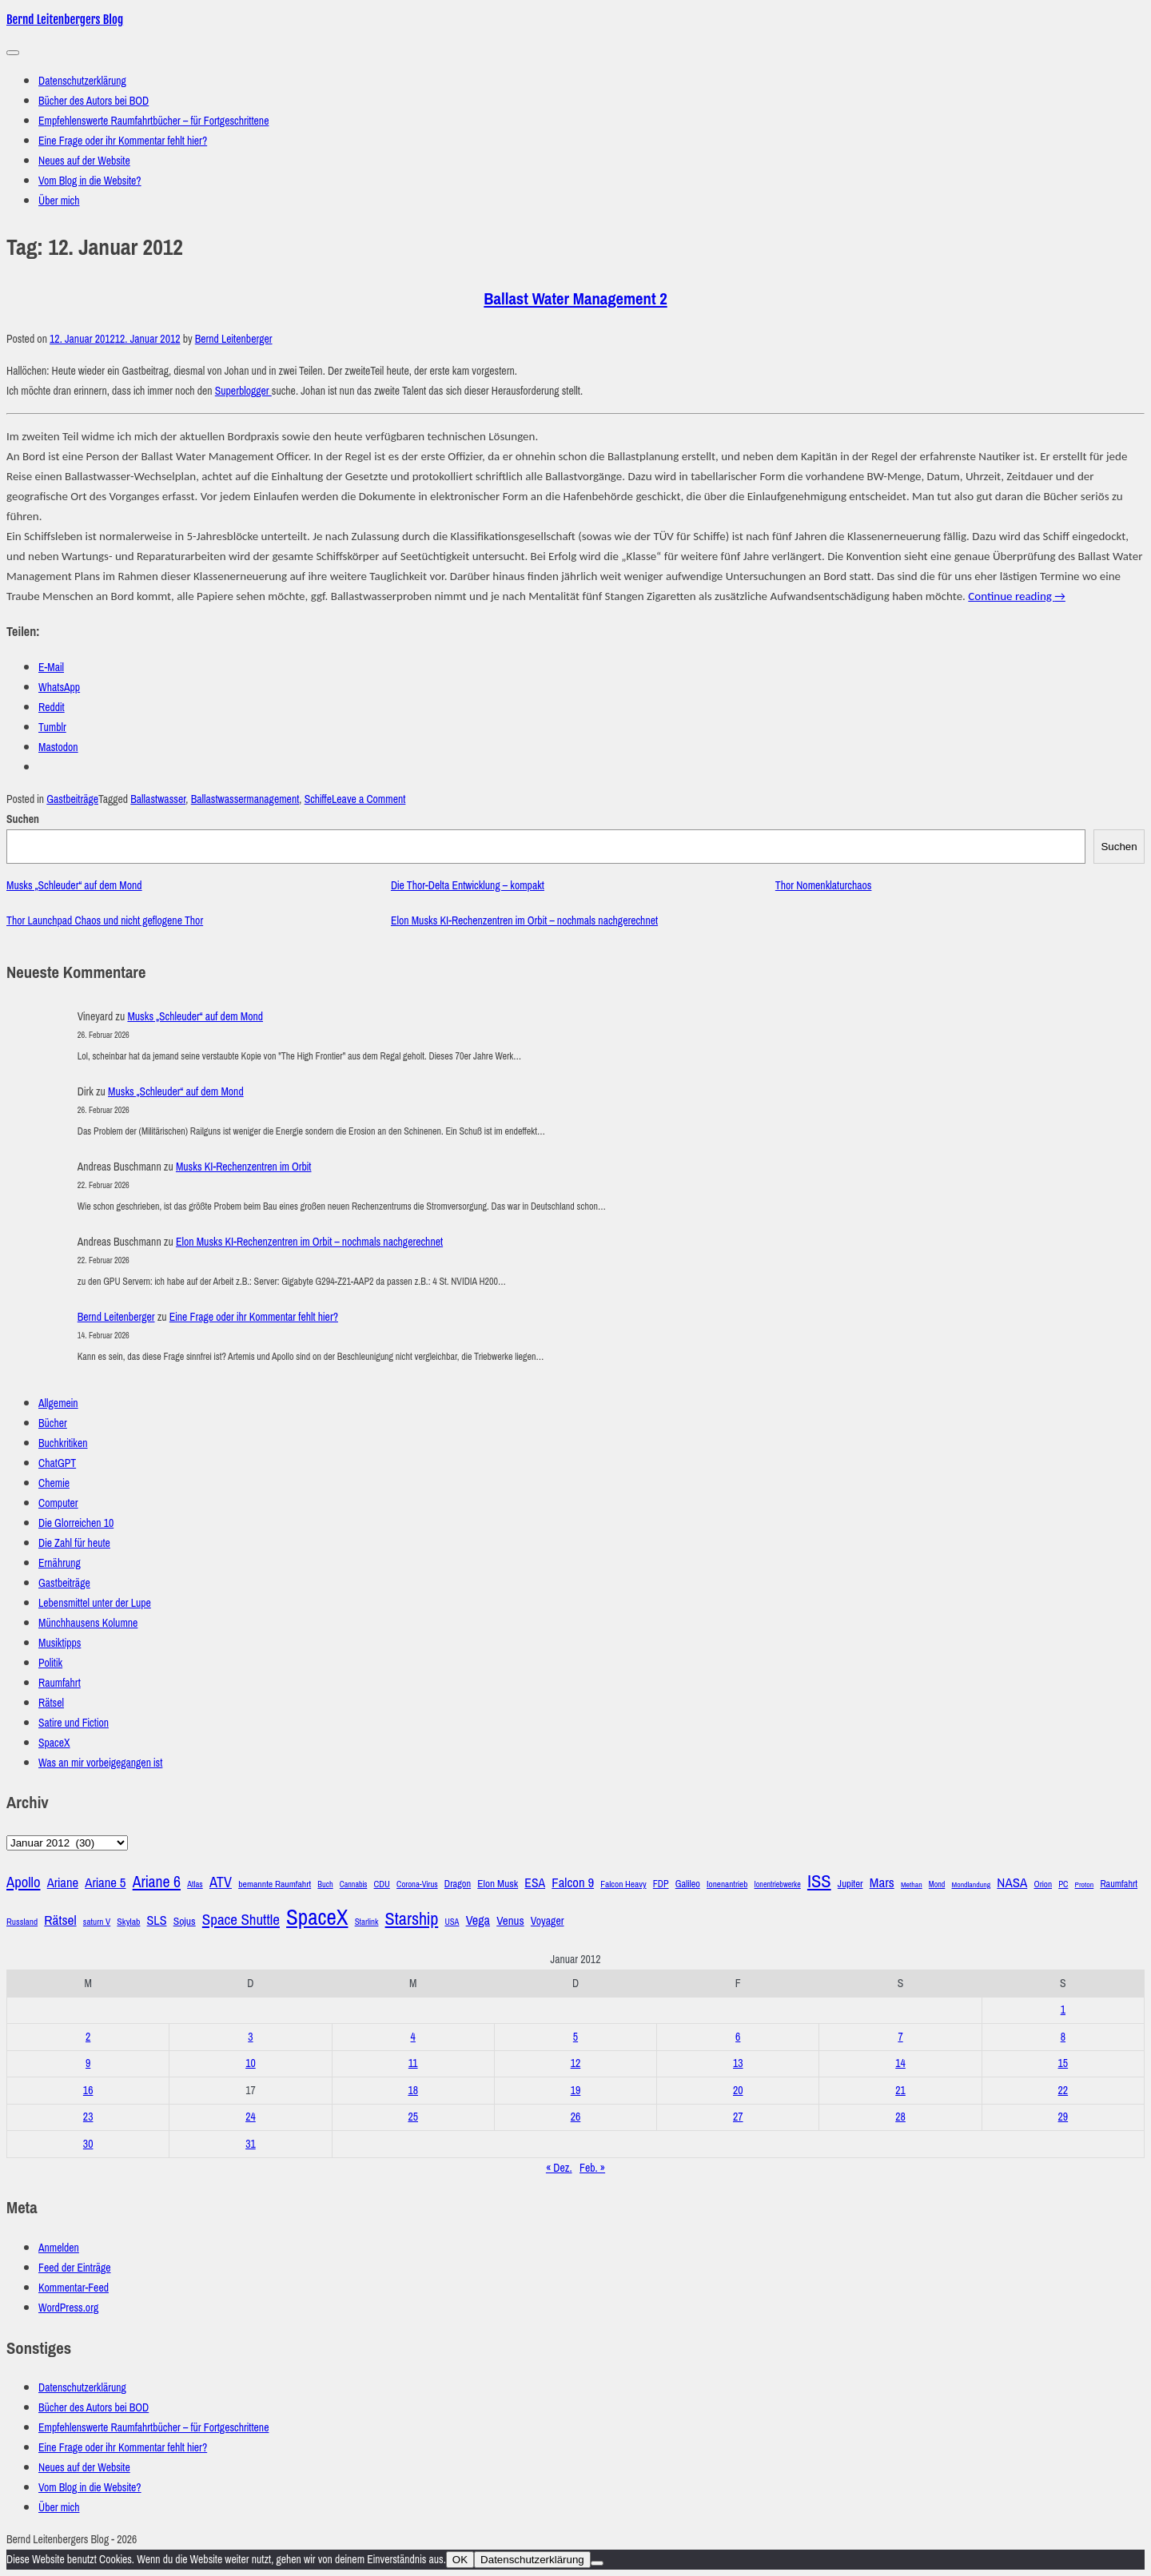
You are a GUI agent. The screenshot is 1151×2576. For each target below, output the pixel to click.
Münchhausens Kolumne (87, 1623)
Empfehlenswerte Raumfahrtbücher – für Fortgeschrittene (153, 121)
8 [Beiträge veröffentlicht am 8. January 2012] (1063, 2037)
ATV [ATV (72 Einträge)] (220, 1882)
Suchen (22, 819)
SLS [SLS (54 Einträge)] (157, 1920)
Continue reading (1016, 596)
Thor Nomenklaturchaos (823, 886)
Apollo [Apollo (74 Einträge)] (23, 1882)
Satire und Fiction (73, 1723)
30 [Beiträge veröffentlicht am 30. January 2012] (88, 2144)
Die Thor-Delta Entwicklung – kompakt (467, 886)
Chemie (54, 1483)
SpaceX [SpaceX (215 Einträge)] (317, 1918)
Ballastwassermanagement (245, 799)
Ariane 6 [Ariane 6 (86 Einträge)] (157, 1881)
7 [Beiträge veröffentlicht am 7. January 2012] (900, 2037)
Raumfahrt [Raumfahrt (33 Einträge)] (1118, 1884)
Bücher (52, 1423)
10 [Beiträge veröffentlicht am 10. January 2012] (250, 2063)
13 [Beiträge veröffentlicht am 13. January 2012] (738, 2063)
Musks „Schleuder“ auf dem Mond (74, 886)
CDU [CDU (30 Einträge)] (382, 1884)
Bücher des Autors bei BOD (93, 101)
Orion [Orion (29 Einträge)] (1043, 1884)
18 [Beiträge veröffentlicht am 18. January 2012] (413, 2091)
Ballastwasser (157, 799)
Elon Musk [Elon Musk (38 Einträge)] (497, 1884)
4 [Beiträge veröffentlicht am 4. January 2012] (413, 2037)
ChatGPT (57, 1463)
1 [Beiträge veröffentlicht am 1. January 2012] (1063, 2010)
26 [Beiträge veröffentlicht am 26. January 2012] (576, 2117)
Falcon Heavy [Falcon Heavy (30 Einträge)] (623, 1884)
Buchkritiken (63, 1443)
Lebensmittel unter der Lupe (94, 1603)
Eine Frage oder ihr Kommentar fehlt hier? (122, 141)
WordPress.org (68, 2308)
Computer (58, 1503)
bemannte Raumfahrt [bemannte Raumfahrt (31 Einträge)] (274, 1884)
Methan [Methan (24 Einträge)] (911, 1885)
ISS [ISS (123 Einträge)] (819, 1881)
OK (460, 2560)
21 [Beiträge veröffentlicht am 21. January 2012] (900, 2091)
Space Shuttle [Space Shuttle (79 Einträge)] (241, 1920)
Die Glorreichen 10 (76, 1523)
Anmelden (58, 2248)
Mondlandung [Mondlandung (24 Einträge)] (971, 1885)
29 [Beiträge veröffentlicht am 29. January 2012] (1063, 2117)
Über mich (59, 201)
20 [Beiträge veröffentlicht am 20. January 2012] (738, 2091)
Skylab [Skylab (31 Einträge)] (128, 1921)
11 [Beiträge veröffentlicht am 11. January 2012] (413, 2063)
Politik (50, 1663)
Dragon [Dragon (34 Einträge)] (457, 1883)
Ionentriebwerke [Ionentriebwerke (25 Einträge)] (778, 1884)
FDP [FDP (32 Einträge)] (661, 1884)
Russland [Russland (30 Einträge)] (22, 1922)
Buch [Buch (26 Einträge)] (325, 1884)
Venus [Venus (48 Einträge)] (510, 1921)
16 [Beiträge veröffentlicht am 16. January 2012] (88, 2091)
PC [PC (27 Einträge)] (1063, 1884)
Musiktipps (59, 1643)
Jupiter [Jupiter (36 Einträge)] (850, 1884)
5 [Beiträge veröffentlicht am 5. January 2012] (575, 2037)
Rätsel (51, 1703)
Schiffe (318, 799)
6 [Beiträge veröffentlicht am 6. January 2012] (737, 2037)
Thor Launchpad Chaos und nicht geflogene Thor (104, 921)
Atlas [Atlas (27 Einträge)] (195, 1884)
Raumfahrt (59, 1683)
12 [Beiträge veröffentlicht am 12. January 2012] (576, 2063)
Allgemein (58, 1403)
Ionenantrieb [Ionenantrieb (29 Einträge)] (727, 1884)
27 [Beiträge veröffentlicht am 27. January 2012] (738, 2117)
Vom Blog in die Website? (89, 181)
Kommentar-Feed (73, 2288)
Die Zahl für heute (74, 1543)
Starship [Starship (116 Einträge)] (412, 1918)
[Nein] (597, 2563)
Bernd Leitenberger (234, 339)
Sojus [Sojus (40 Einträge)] (184, 1921)
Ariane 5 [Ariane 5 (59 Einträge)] (105, 1882)
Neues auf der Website (84, 161)
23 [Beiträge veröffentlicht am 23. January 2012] (88, 2117)
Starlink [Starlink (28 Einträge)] (367, 1922)
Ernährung (59, 1563)
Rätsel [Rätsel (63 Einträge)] (60, 1920)
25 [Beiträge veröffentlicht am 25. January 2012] (413, 2117)
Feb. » (592, 2168)
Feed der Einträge (74, 2268)
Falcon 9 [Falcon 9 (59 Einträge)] (573, 1882)
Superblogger (243, 391)
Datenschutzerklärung (82, 81)
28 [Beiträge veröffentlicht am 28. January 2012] (900, 2117)
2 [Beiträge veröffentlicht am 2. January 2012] (88, 2037)
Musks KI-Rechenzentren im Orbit (244, 1167)
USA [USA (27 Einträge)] (451, 1922)
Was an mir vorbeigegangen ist (100, 1763)
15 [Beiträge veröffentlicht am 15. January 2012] (1063, 2063)
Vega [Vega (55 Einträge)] (478, 1920)
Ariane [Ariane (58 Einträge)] (62, 1882)
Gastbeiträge (72, 799)
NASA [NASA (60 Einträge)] (1012, 1882)
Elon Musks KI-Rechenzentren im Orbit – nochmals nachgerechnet (524, 921)
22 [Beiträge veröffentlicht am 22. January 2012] (1063, 2091)
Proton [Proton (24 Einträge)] (1084, 1885)
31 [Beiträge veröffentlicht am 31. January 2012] (250, 2144)
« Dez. (559, 2168)
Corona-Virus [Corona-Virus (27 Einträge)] (417, 1884)
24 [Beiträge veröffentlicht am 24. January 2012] (250, 2117)
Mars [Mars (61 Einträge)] (882, 1882)
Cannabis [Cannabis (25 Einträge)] (354, 1884)
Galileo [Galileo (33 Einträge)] (687, 1884)
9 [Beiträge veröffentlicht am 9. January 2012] (88, 2063)
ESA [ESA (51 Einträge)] (534, 1882)
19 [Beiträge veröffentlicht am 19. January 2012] (576, 2091)
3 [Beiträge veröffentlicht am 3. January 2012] (250, 2037)
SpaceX (54, 1743)
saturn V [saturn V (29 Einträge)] (96, 1922)
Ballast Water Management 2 (575, 299)
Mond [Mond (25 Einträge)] (937, 1884)
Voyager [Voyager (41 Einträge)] (547, 1921)
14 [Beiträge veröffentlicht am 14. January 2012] (900, 2063)
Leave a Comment (368, 799)
